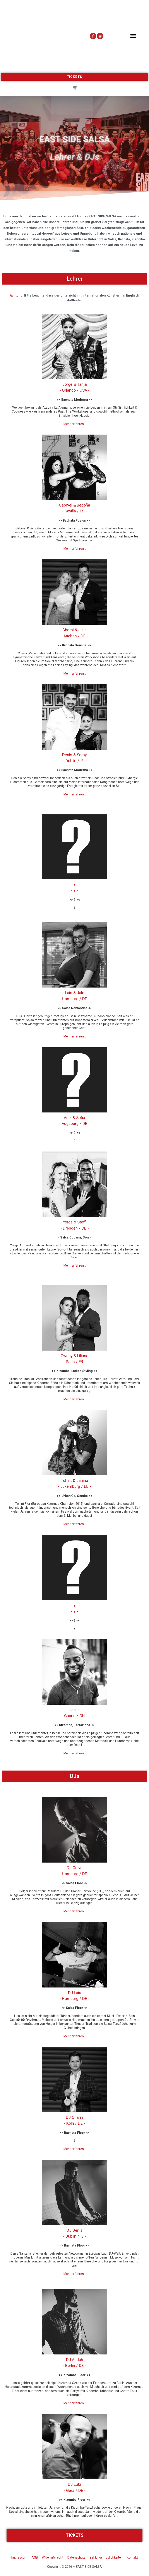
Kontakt (132, 2557)
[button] (133, 36)
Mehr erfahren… (74, 424)
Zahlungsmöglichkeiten (106, 2557)
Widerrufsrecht (52, 2557)
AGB (35, 2557)
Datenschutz (76, 2557)
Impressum (19, 2557)
